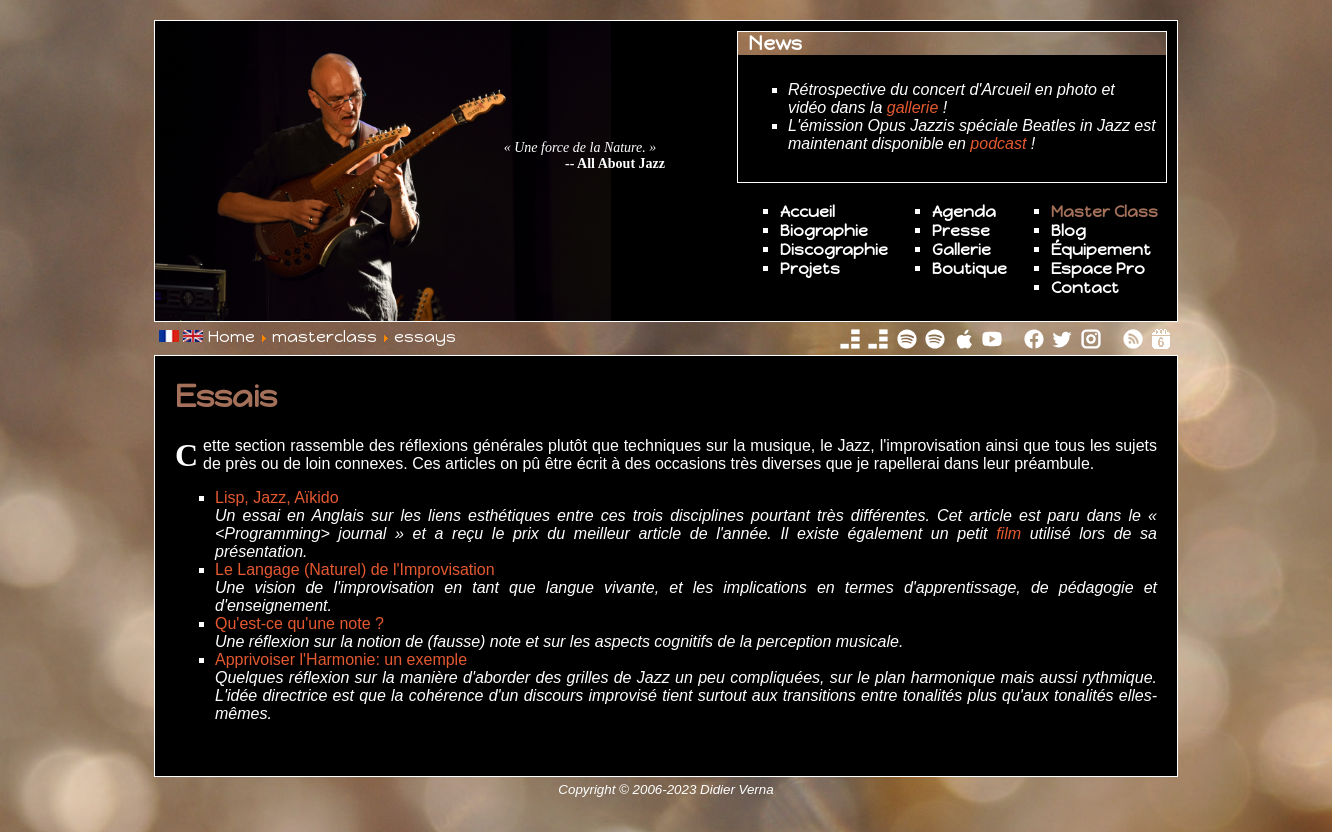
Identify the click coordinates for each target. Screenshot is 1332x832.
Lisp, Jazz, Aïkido (277, 497)
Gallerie (961, 249)
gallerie (913, 107)
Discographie (834, 249)
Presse (961, 230)
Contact (1085, 287)
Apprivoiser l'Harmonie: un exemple (341, 659)
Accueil (807, 211)
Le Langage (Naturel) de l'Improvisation (355, 569)
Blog (1068, 230)
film (1008, 533)
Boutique (969, 268)
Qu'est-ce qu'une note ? (299, 623)
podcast (998, 143)
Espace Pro (1098, 268)
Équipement (1101, 249)
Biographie (824, 230)
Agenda (964, 211)
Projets (810, 268)
